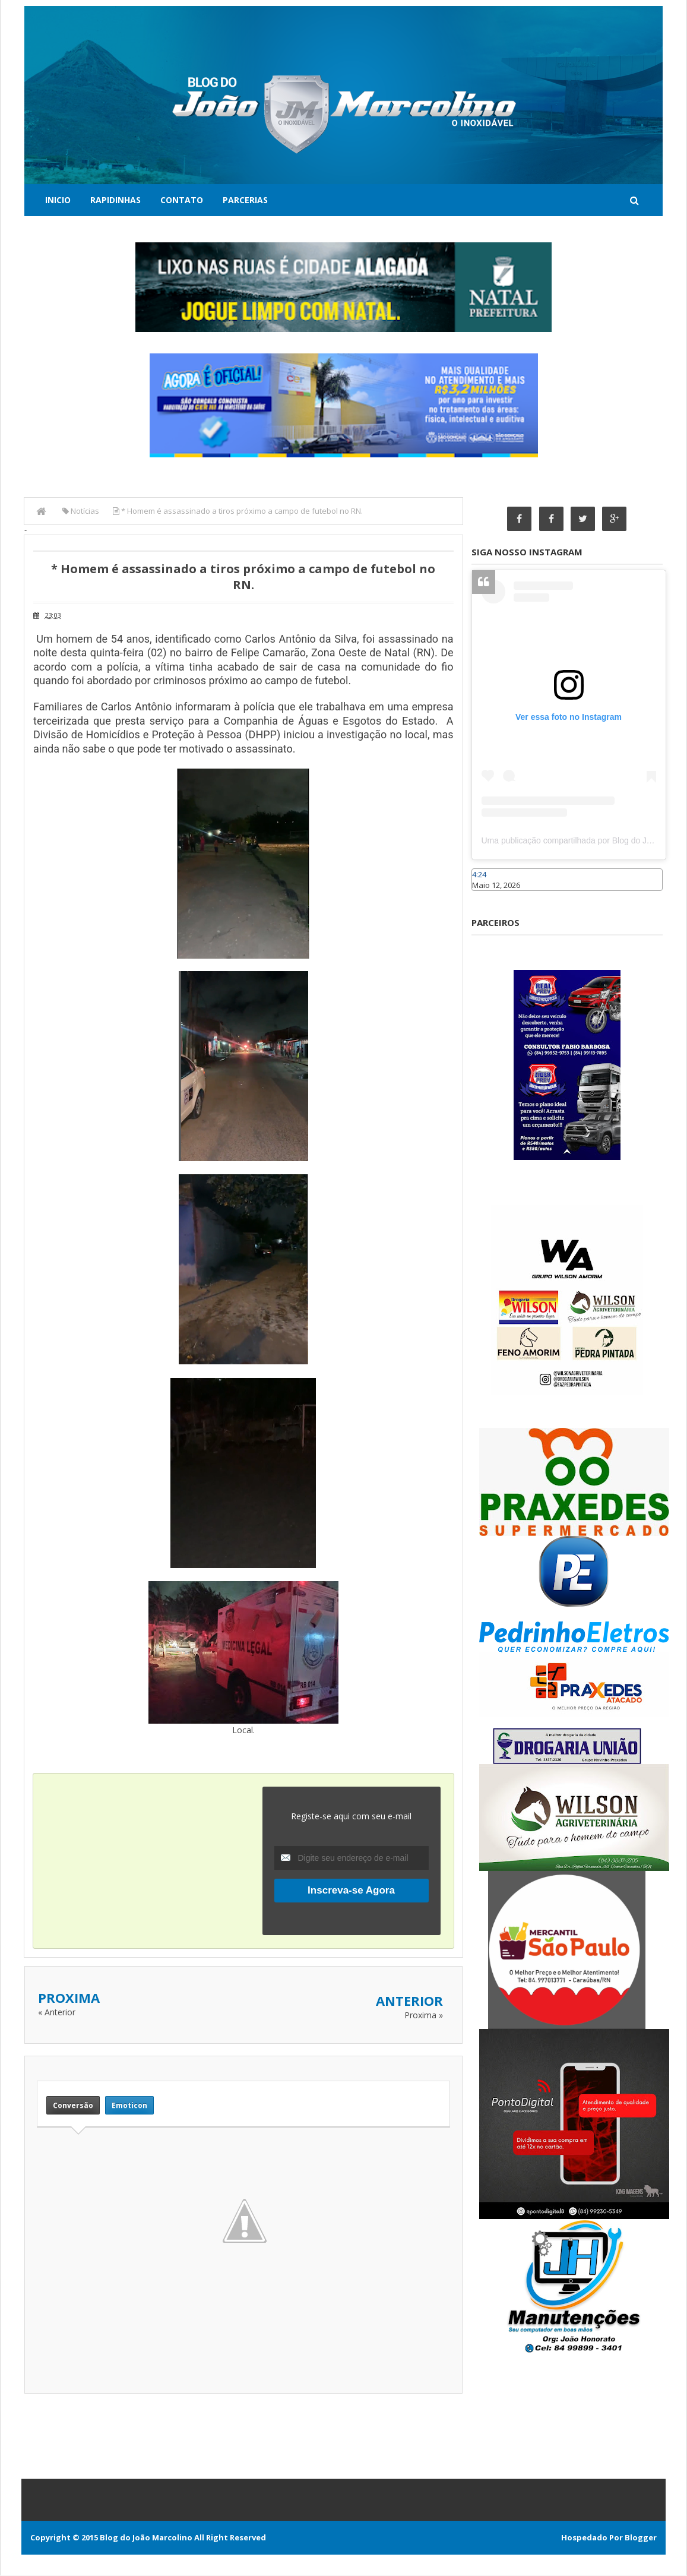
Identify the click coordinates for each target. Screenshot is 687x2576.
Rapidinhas (115, 200)
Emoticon (129, 2105)
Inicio (58, 200)
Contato (181, 200)
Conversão (73, 2105)
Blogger (641, 2538)
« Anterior (56, 2012)
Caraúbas (489, 897)
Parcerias (245, 200)
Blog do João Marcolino (146, 2538)
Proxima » (423, 2015)
